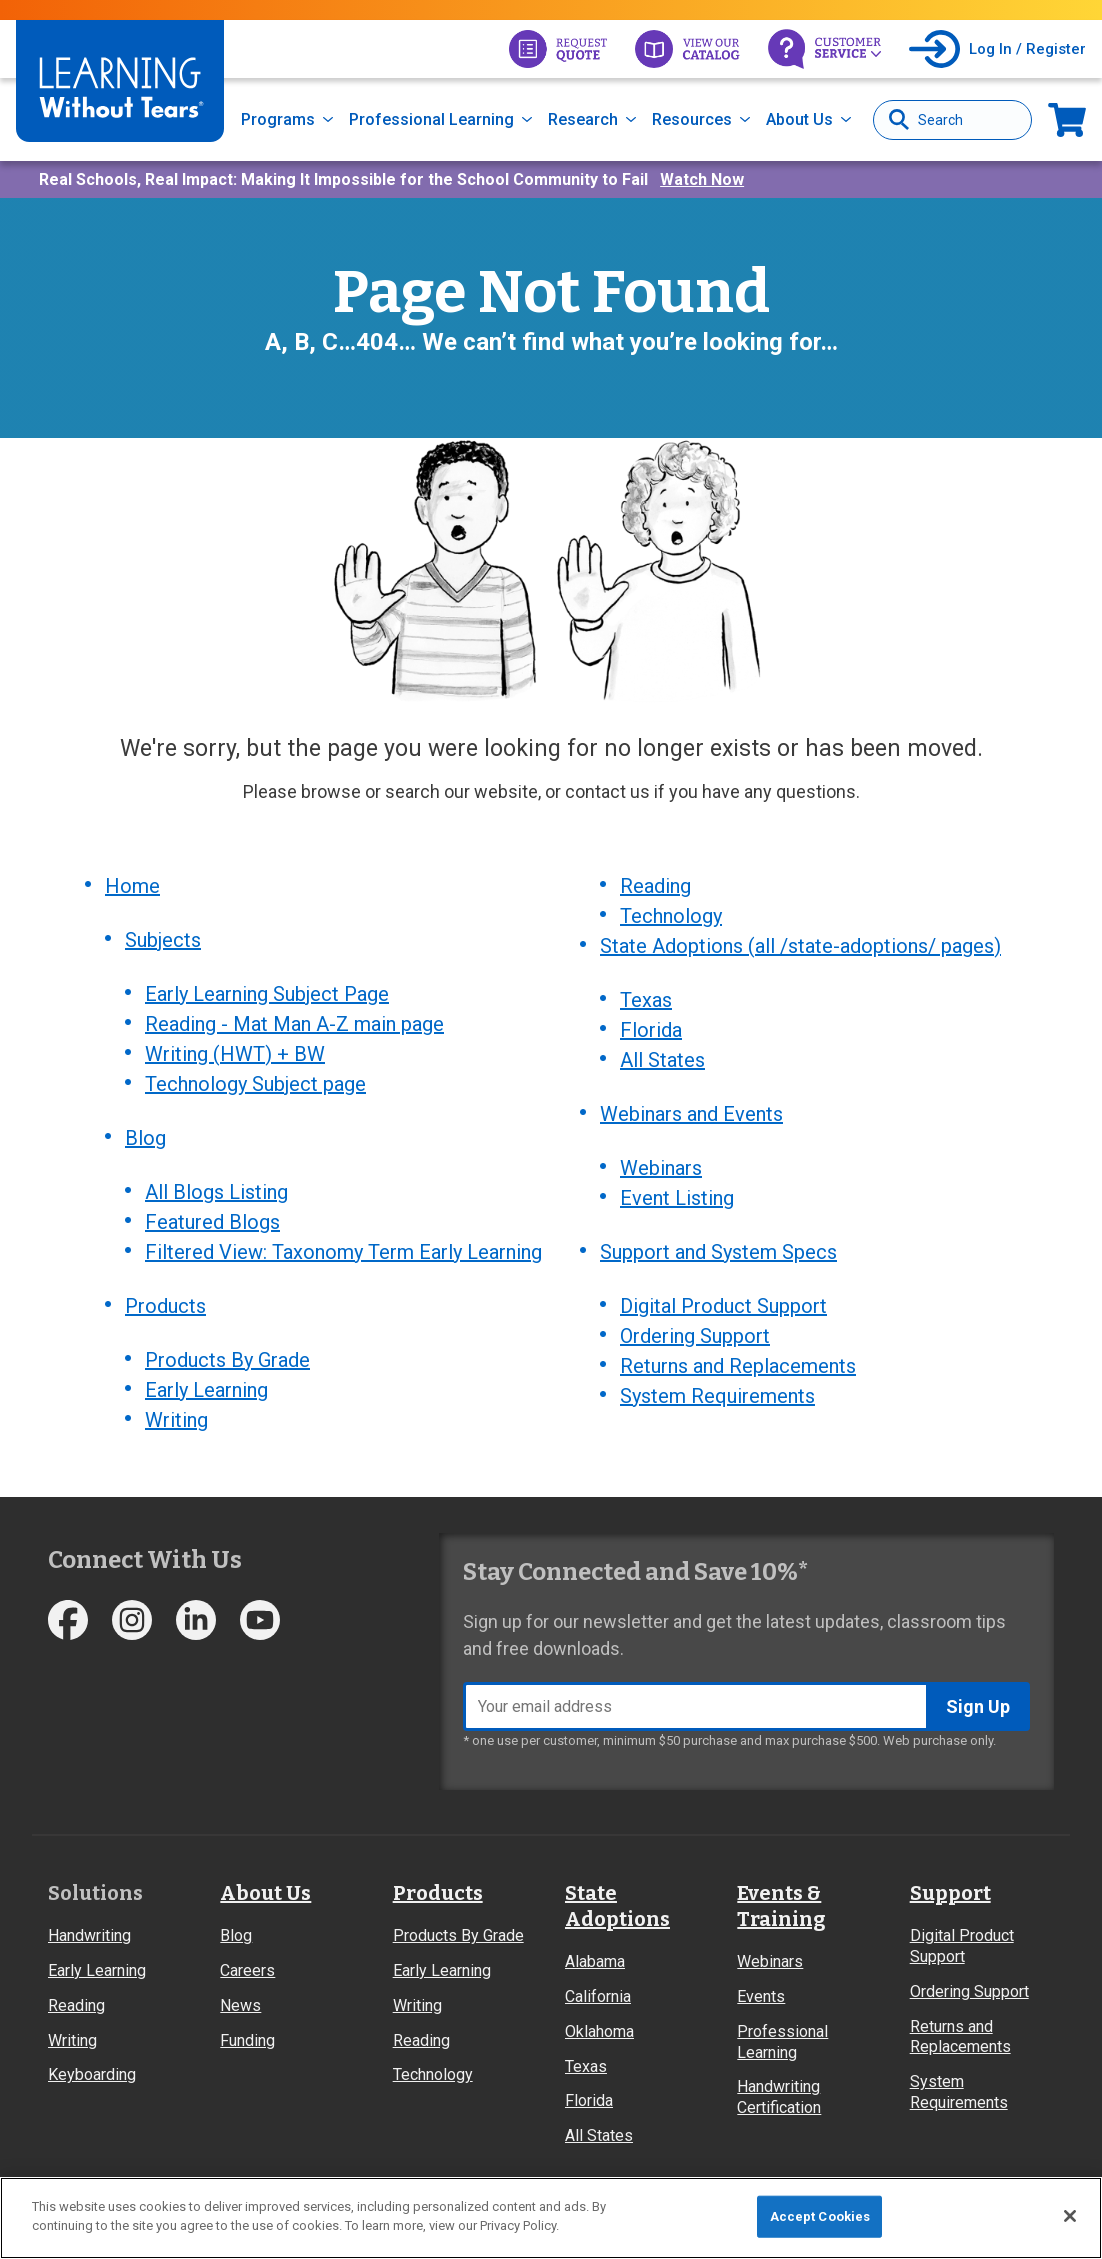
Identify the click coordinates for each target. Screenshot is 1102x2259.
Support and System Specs (718, 1252)
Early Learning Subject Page (267, 994)
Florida (651, 1030)
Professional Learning (431, 119)
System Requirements (717, 1396)
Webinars (661, 1168)
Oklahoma (599, 2031)
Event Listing (677, 1198)
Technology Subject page (255, 1084)
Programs (278, 119)
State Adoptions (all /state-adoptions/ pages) (800, 946)
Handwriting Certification (779, 2097)
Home (132, 886)
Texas (646, 1000)
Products (165, 1306)
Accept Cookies (820, 2216)
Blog (145, 1138)
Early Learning (206, 1390)
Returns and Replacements (738, 1366)
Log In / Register (1027, 49)
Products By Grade (227, 1360)
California (598, 1996)
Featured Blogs (212, 1222)
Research (583, 119)
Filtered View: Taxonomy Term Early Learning (343, 1252)
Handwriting (89, 1935)
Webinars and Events (691, 1114)
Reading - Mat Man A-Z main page (294, 1024)
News (240, 2005)
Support (950, 1893)
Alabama (595, 1961)
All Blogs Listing (216, 1192)
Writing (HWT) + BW (235, 1054)
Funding (247, 2040)
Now (1067, 119)
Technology (671, 916)
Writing (176, 1420)
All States (662, 1060)
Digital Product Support (723, 1306)
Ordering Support (695, 1336)
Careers (247, 1970)
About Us (799, 119)
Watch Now (702, 179)
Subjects (163, 940)
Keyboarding (92, 2074)
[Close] (1070, 2216)
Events (761, 1996)
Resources (692, 119)
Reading (655, 886)
